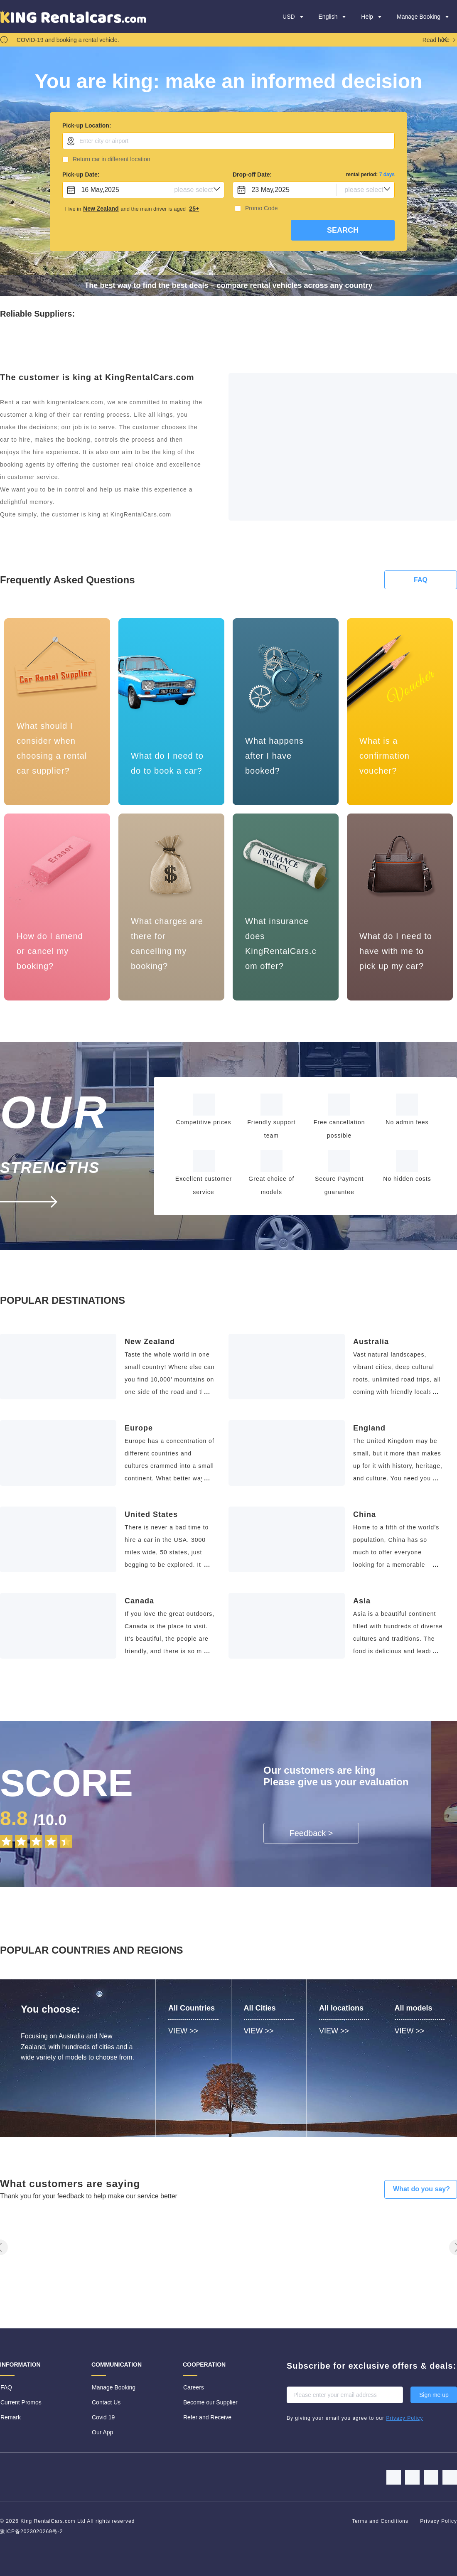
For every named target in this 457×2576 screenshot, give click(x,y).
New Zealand (150, 1341)
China (364, 1514)
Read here (440, 40)
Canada (139, 1601)
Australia (371, 1341)
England (369, 1428)
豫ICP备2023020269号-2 (31, 2531)
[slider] (66, 1839)
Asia (362, 1601)
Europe (139, 1428)
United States (151, 1514)
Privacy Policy (438, 2521)
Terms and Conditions (381, 2521)
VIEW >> (183, 2031)
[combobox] (228, 141)
